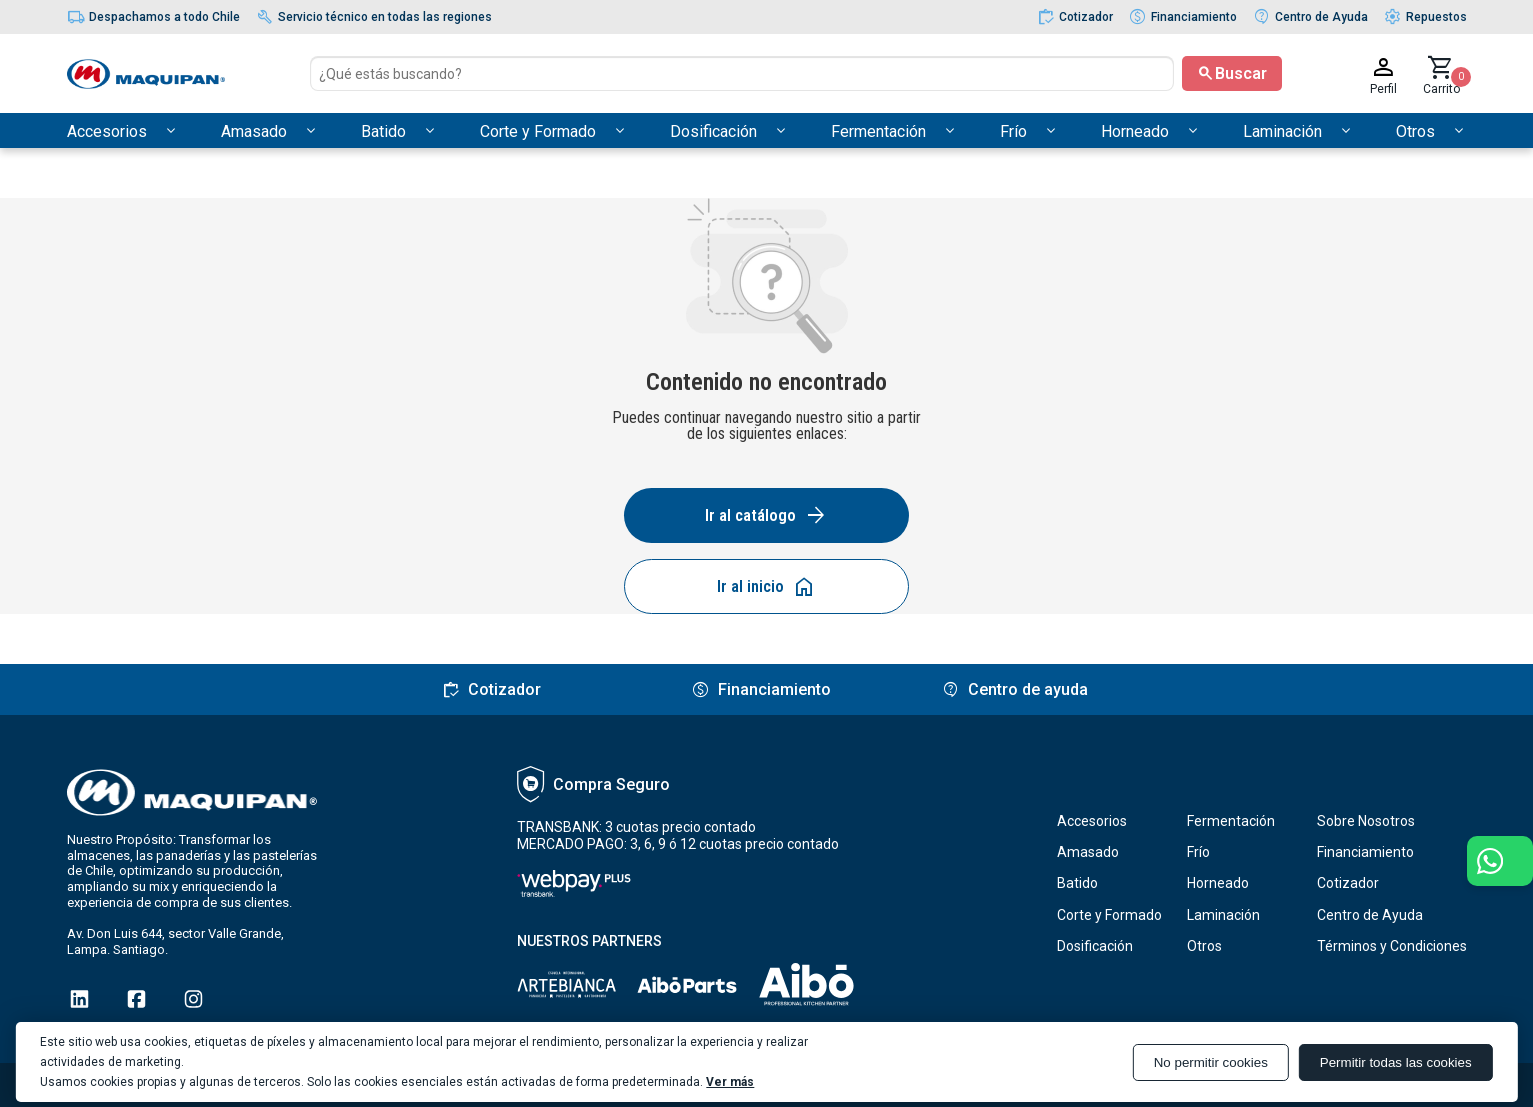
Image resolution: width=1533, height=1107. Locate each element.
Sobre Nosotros (1366, 821)
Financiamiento (1365, 852)
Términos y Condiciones (1392, 946)
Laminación (1223, 915)
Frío (1198, 852)
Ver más (730, 1082)
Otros (1204, 946)
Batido (1077, 883)
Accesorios (1092, 821)
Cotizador (1348, 883)
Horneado (1218, 883)
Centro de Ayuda (1370, 915)
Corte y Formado (1109, 915)
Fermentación (1231, 821)
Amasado (1088, 852)
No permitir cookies (1211, 1062)
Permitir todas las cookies (1396, 1062)
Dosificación (1095, 946)
